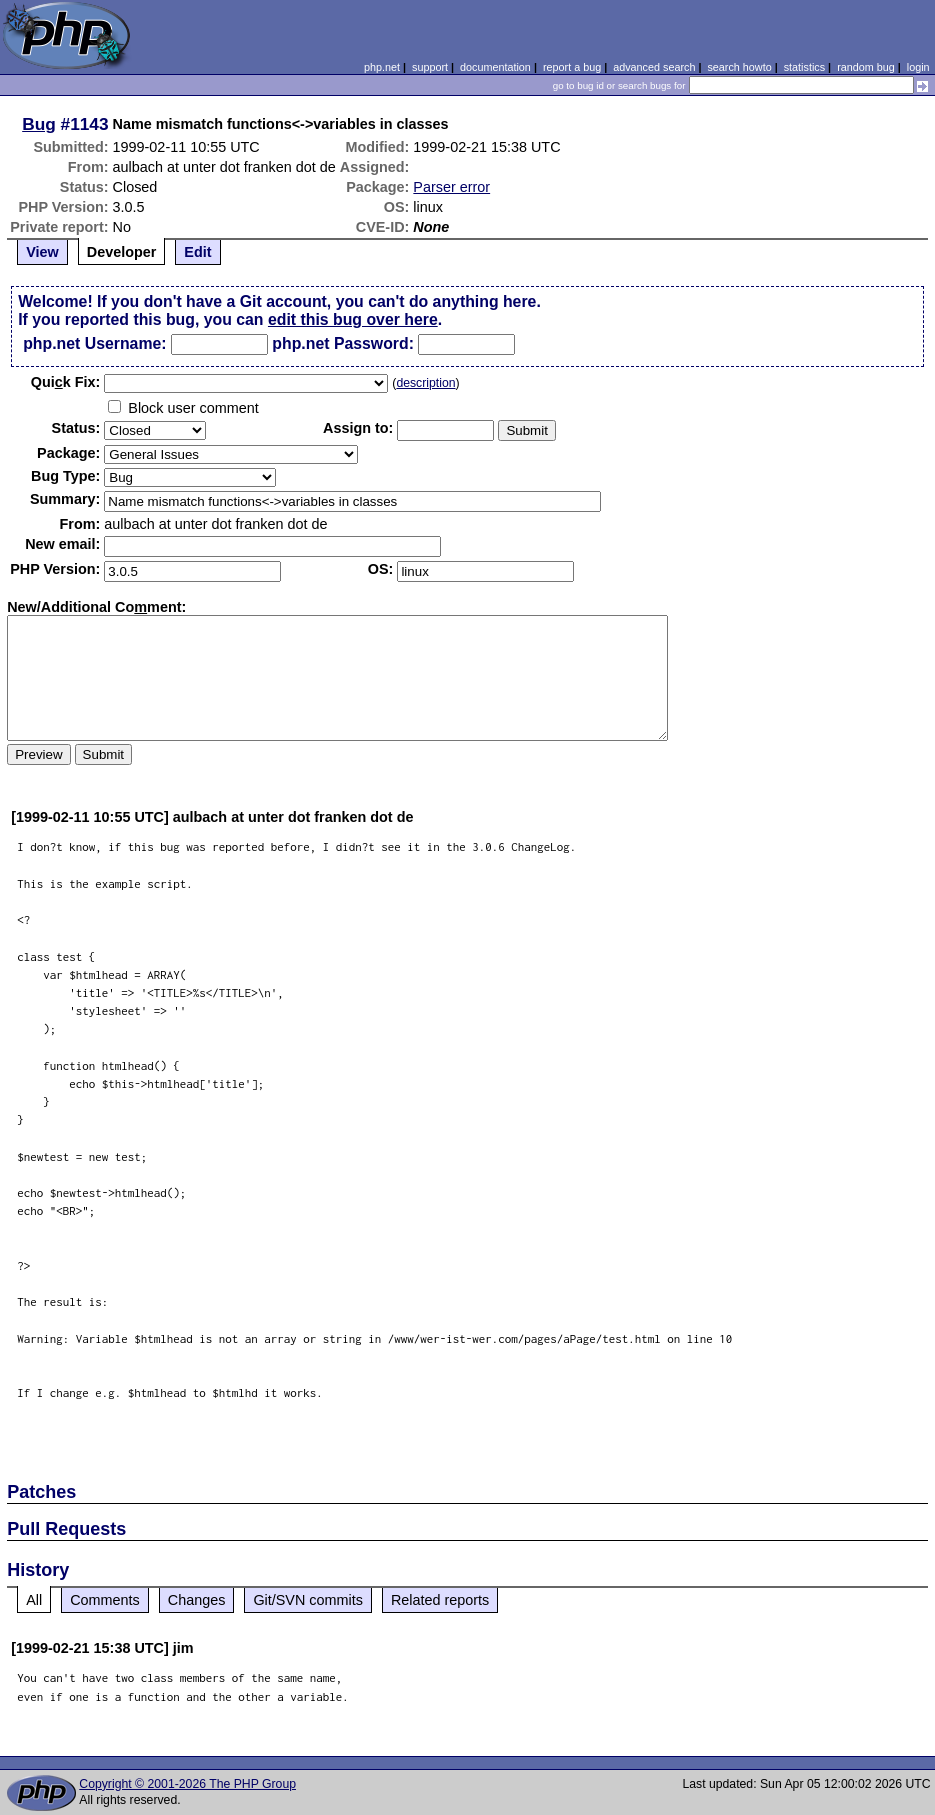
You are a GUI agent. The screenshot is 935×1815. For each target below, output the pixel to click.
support (430, 67)
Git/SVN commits (308, 1600)
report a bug (572, 67)
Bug (39, 124)
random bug (866, 67)
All (34, 1600)
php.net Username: (94, 343)
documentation (495, 67)
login (918, 67)
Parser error (451, 187)
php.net (382, 67)
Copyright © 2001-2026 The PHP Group (187, 1784)
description (425, 383)
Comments (105, 1600)
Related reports (440, 1600)
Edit (197, 252)
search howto (739, 67)
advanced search (654, 67)
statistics (804, 67)
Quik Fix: (66, 382)
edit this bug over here (353, 319)
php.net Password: (343, 343)
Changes (197, 1600)
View (42, 252)
